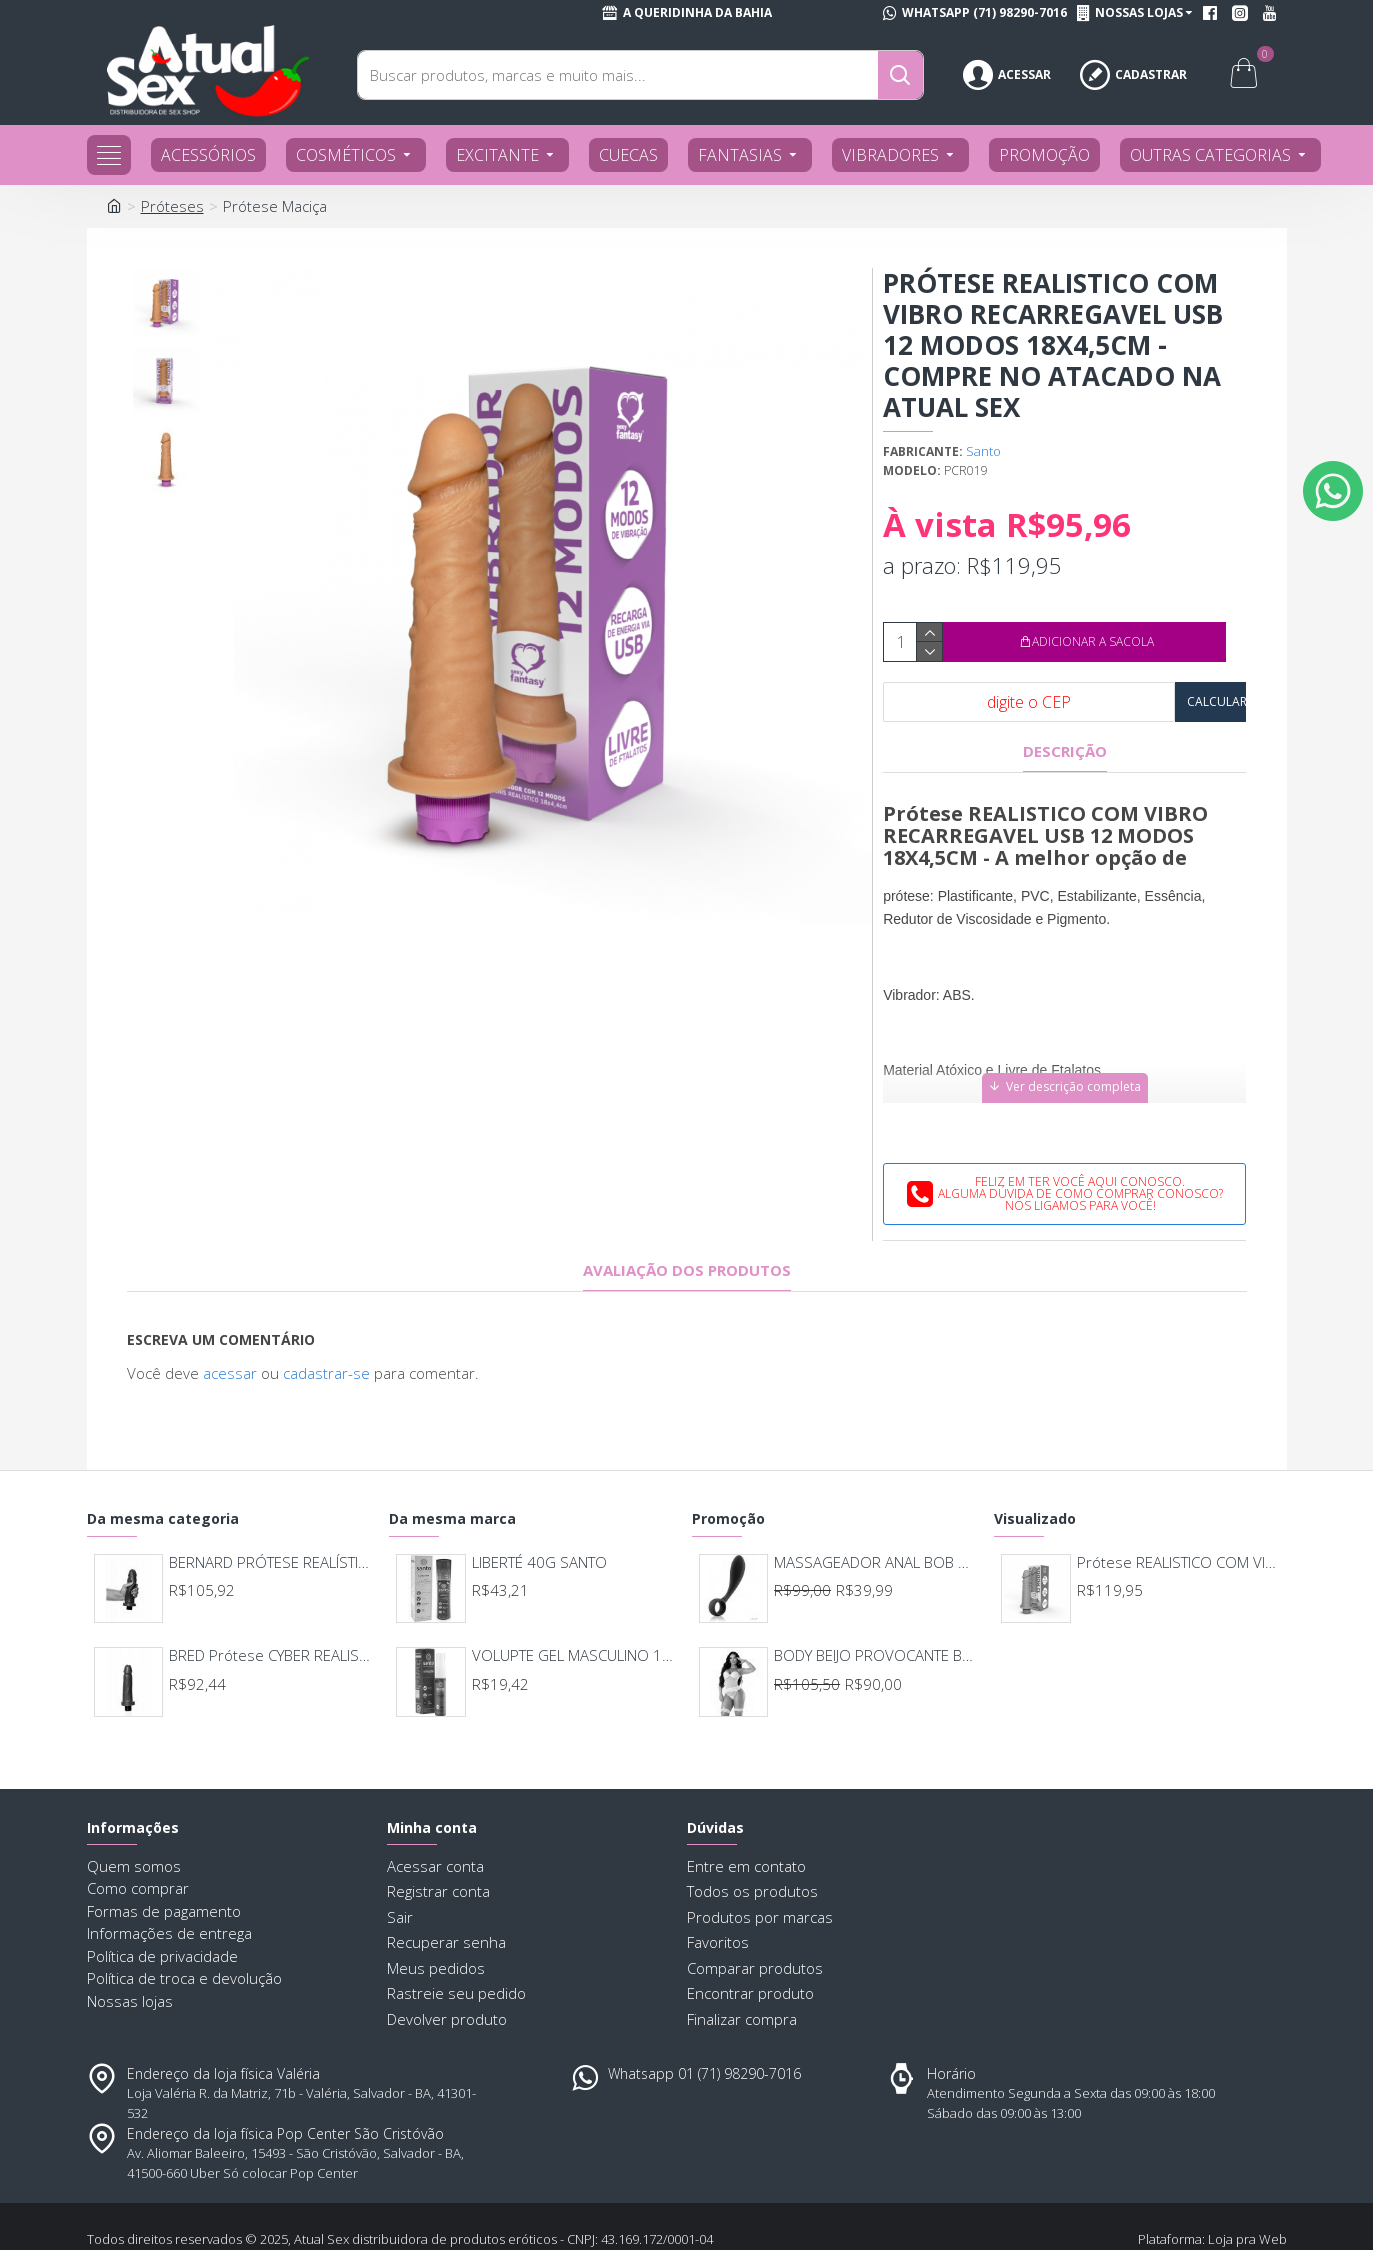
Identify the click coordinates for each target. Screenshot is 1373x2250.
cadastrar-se (326, 1348)
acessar (230, 1348)
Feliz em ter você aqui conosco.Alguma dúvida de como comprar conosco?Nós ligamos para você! (1080, 1168)
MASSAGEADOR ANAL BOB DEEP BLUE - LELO (875, 1512)
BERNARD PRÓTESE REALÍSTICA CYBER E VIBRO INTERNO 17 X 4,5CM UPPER (270, 1512)
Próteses (172, 206)
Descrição (1065, 751)
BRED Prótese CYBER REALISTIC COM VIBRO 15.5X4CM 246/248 (270, 1606)
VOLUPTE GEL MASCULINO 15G (573, 1606)
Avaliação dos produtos (687, 1245)
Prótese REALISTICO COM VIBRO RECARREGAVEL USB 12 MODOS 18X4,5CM (1178, 1512)
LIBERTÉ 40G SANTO (539, 1512)
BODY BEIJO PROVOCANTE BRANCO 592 (875, 1606)
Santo (983, 451)
